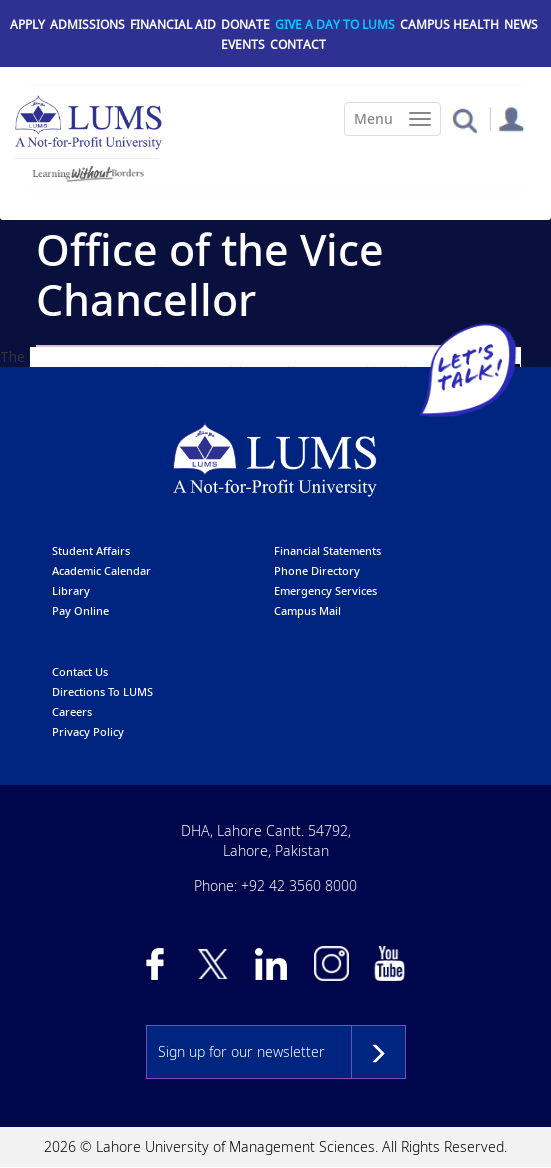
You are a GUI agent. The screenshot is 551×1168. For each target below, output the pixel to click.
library (71, 590)
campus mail (307, 610)
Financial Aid (173, 24)
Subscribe (378, 1052)
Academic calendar (101, 570)
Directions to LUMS (102, 691)
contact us (80, 671)
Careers (72, 711)
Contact (298, 44)
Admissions (87, 24)
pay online (80, 610)
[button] (464, 119)
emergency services (325, 590)
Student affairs (91, 550)
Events (243, 44)
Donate (245, 24)
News (521, 24)
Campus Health (449, 24)
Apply (27, 24)
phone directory (317, 570)
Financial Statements (327, 550)
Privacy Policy (88, 731)
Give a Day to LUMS (335, 24)
